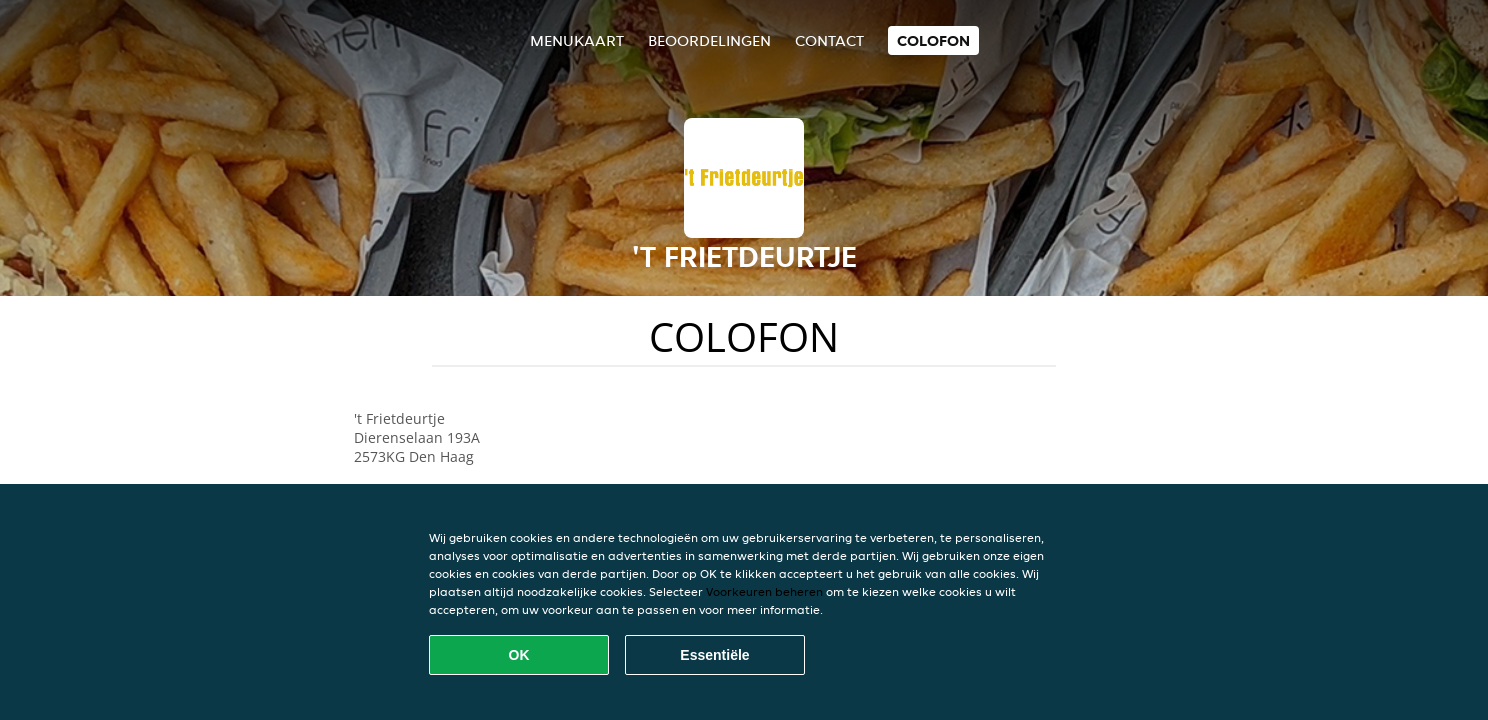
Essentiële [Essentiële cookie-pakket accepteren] (714, 655)
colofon (933, 40)
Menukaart (577, 40)
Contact (829, 40)
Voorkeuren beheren (764, 591)
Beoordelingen (709, 40)
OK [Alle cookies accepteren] (519, 655)
